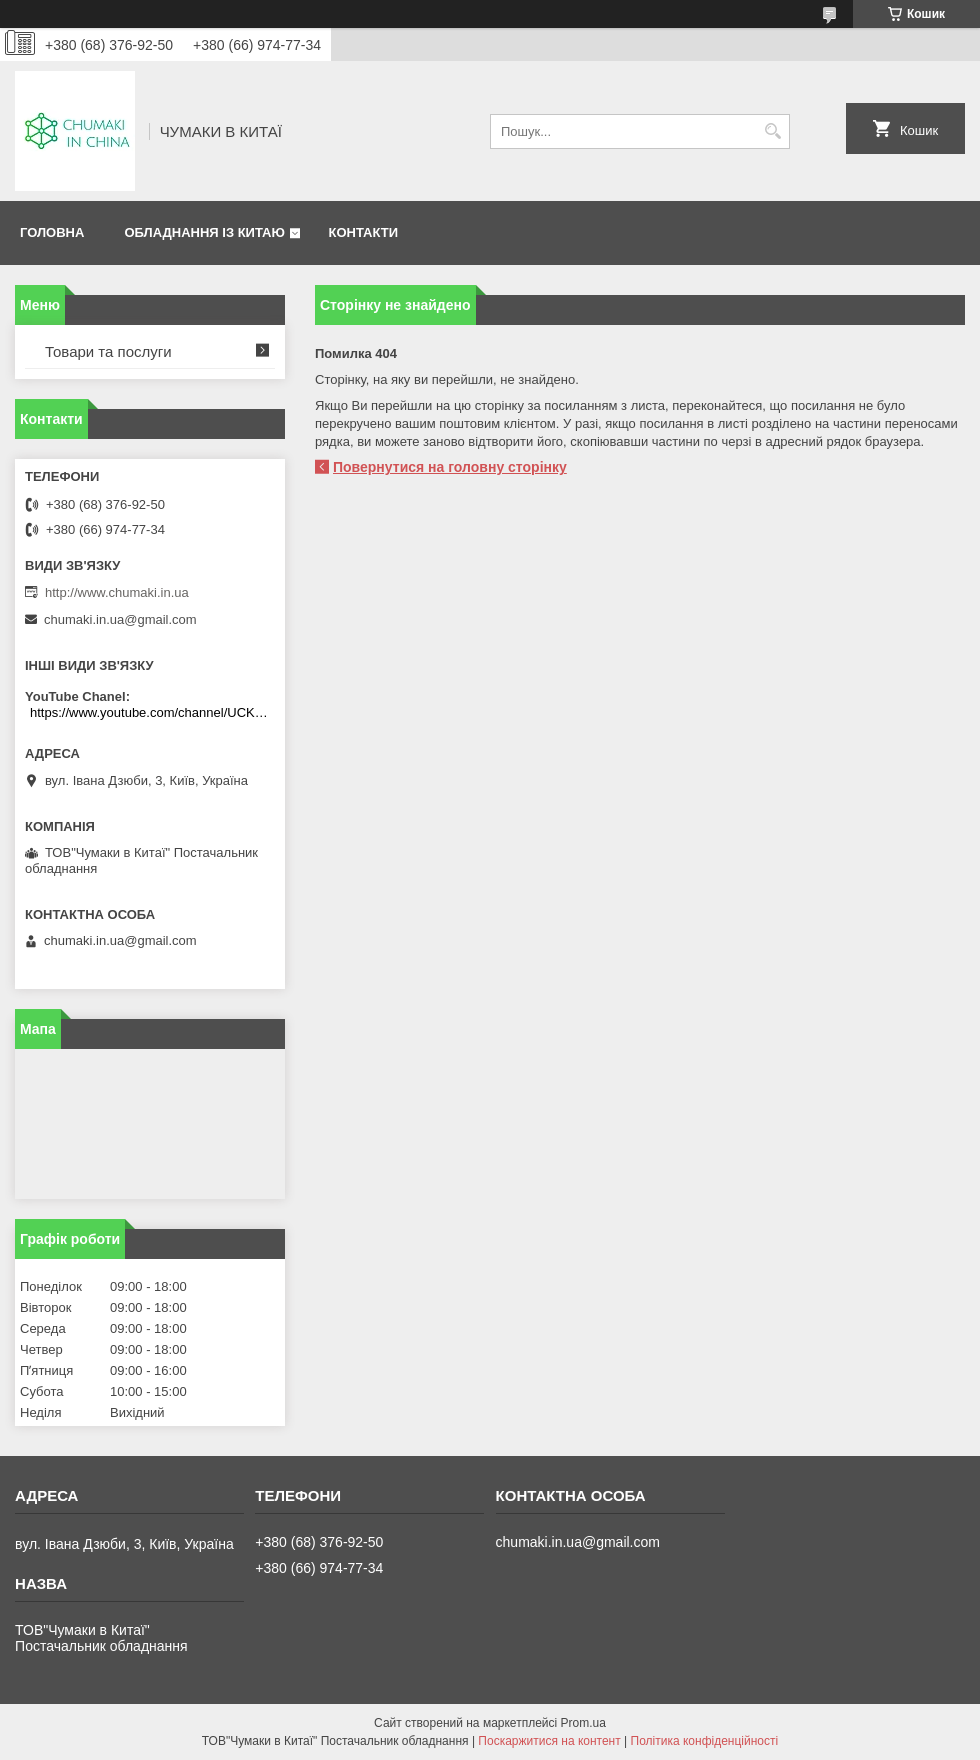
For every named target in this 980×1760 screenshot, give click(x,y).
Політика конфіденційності (705, 1741)
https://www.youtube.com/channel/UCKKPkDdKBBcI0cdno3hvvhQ (152, 712)
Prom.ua (583, 1723)
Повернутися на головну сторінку (450, 467)
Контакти (363, 232)
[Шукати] (772, 131)
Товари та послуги (108, 351)
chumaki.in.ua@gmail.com (120, 619)
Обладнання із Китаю (204, 232)
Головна (52, 232)
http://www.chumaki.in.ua (117, 592)
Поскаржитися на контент (549, 1741)
